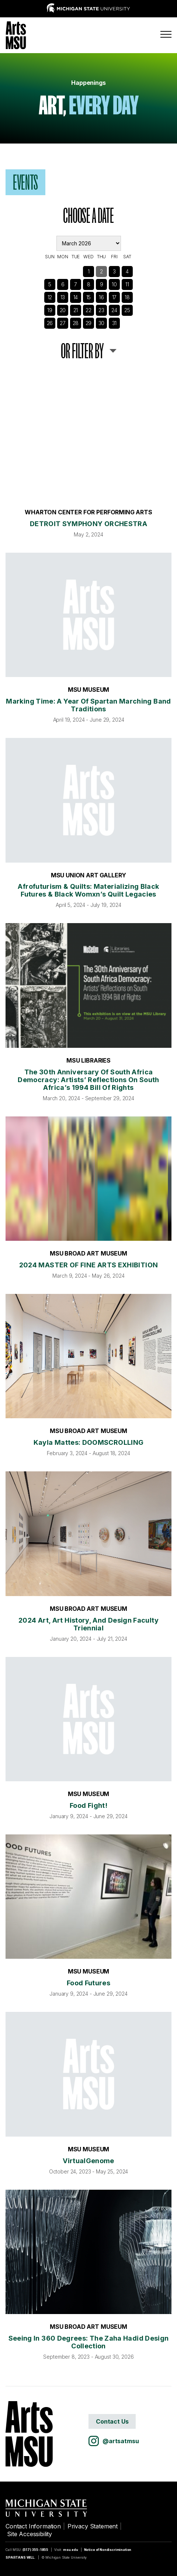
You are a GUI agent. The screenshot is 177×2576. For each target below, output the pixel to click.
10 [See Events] (114, 284)
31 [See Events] (114, 323)
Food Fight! (88, 1805)
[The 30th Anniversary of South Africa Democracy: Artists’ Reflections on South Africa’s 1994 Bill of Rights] (88, 985)
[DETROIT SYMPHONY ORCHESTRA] (88, 437)
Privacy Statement (92, 2526)
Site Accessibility (29, 2534)
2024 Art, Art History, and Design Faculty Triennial (88, 1624)
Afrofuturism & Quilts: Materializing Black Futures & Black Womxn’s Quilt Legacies (88, 890)
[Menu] (165, 34)
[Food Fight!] (88, 1719)
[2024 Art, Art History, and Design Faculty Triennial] (88, 1533)
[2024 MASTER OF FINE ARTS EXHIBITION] (88, 1178)
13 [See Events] (62, 297)
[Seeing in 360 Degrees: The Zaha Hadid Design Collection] (88, 2252)
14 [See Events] (75, 297)
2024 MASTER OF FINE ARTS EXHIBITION (88, 1265)
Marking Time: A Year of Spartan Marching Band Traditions (88, 705)
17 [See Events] (114, 297)
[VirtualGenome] (88, 2074)
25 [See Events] (127, 310)
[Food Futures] (88, 1896)
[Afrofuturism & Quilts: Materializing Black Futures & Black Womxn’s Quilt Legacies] (88, 800)
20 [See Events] (63, 310)
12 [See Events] (50, 297)
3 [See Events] (114, 271)
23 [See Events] (101, 310)
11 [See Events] (127, 284)
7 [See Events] (75, 284)
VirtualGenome (88, 2161)
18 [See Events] (127, 297)
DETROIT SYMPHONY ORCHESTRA (88, 524)
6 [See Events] (63, 284)
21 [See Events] (75, 310)
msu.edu (70, 2550)
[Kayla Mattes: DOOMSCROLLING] (88, 1356)
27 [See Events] (63, 323)
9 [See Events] (101, 284)
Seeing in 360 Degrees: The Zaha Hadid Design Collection (88, 2342)
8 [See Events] (88, 284)
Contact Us (112, 2421)
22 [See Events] (88, 310)
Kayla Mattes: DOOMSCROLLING (89, 1442)
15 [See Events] (88, 297)
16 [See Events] (101, 297)
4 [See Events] (127, 271)
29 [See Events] (89, 323)
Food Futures (88, 1983)
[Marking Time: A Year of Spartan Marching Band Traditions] (88, 615)
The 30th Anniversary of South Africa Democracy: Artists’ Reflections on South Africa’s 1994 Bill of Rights (88, 1079)
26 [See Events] (50, 323)
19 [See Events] (49, 310)
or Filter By (82, 351)
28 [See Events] (76, 323)
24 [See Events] (114, 310)
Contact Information (33, 2526)
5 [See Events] (49, 284)
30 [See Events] (101, 323)
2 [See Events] (101, 271)
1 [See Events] (89, 271)
